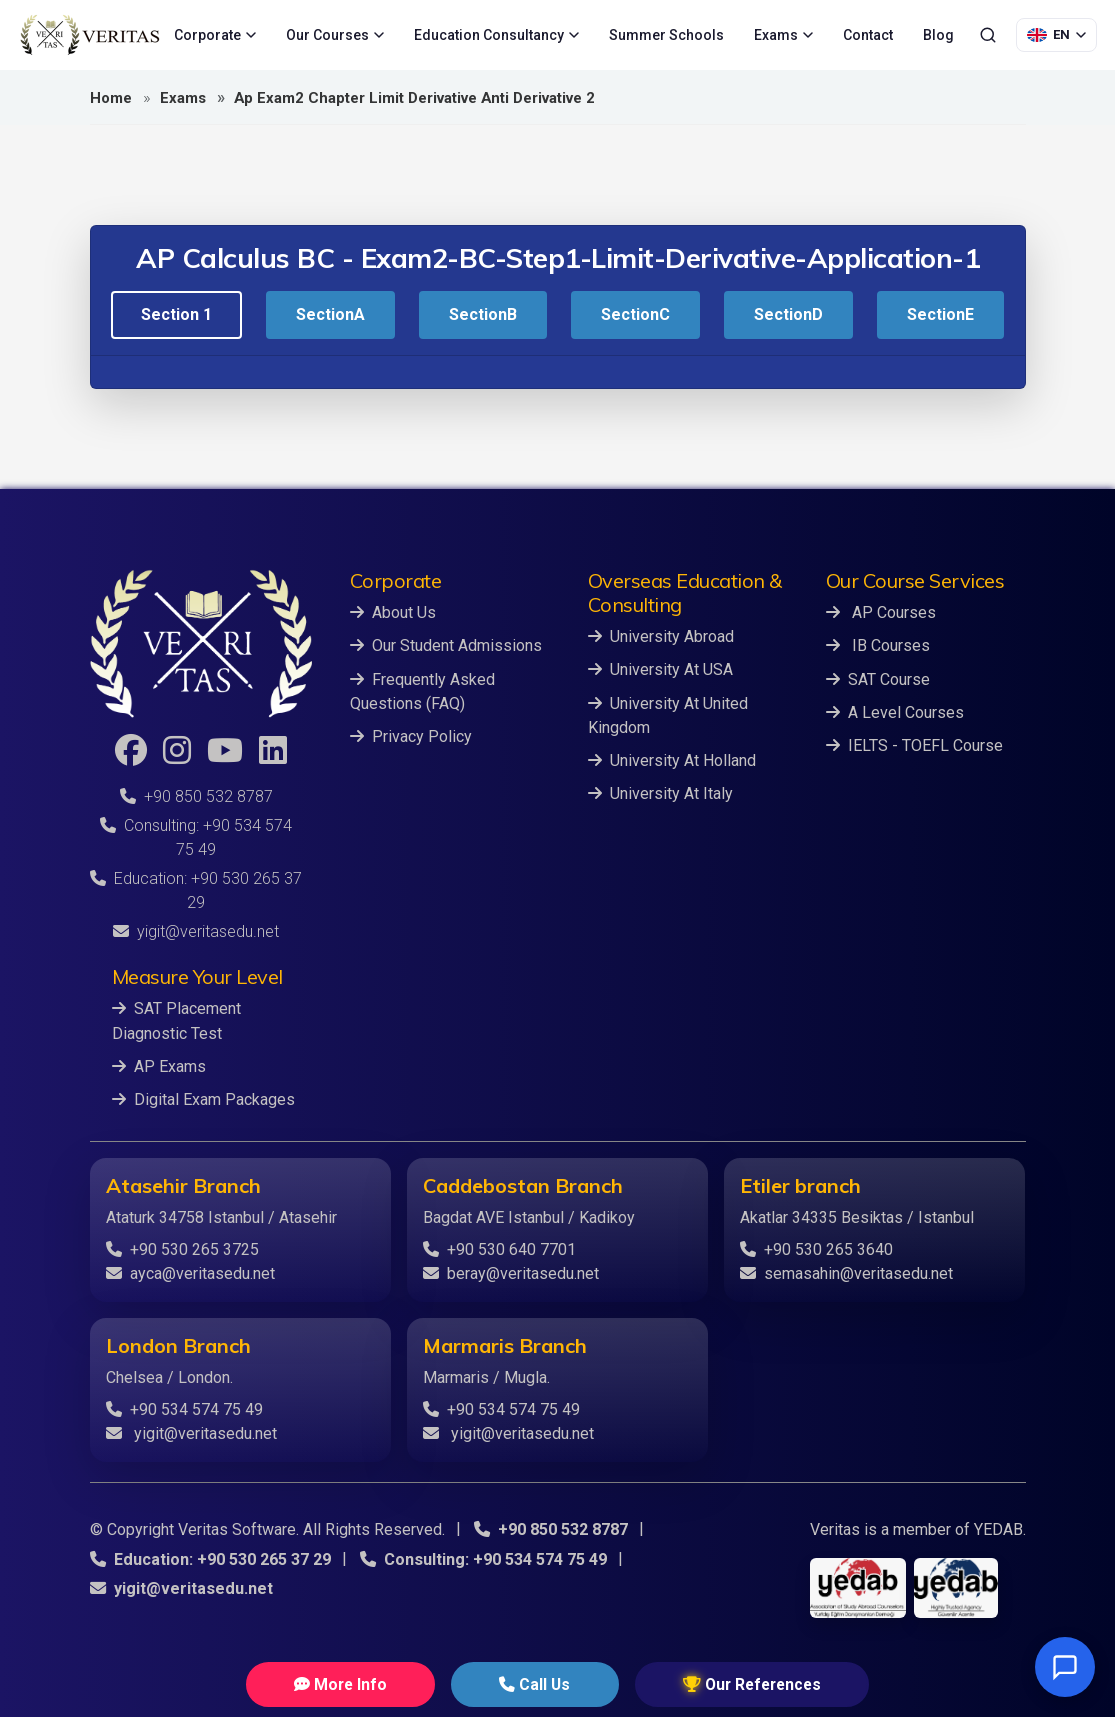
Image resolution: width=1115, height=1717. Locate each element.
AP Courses (881, 612)
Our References (713, 1683)
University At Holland (672, 759)
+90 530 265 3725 (182, 1248)
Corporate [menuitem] (215, 35)
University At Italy (660, 792)
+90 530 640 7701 (499, 1248)
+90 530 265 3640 (816, 1248)
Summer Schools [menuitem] (666, 35)
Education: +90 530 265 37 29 (210, 1557)
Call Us (533, 1683)
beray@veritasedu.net (511, 1272)
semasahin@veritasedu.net (846, 1272)
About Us (393, 612)
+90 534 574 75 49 (184, 1408)
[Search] (988, 35)
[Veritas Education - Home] (90, 35)
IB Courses (878, 645)
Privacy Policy (411, 735)
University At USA (660, 669)
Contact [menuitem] (868, 35)
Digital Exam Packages (203, 1098)
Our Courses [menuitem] (335, 35)
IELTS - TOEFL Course (914, 744)
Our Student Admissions (446, 645)
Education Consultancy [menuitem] (496, 35)
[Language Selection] (1056, 35)
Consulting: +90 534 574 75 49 (482, 1557)
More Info (377, 1683)
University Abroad (661, 636)
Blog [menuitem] (938, 35)
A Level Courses (895, 711)
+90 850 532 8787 (196, 796)
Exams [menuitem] (783, 35)
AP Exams (159, 1065)
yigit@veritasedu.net (196, 931)
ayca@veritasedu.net (190, 1272)
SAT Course (878, 678)
